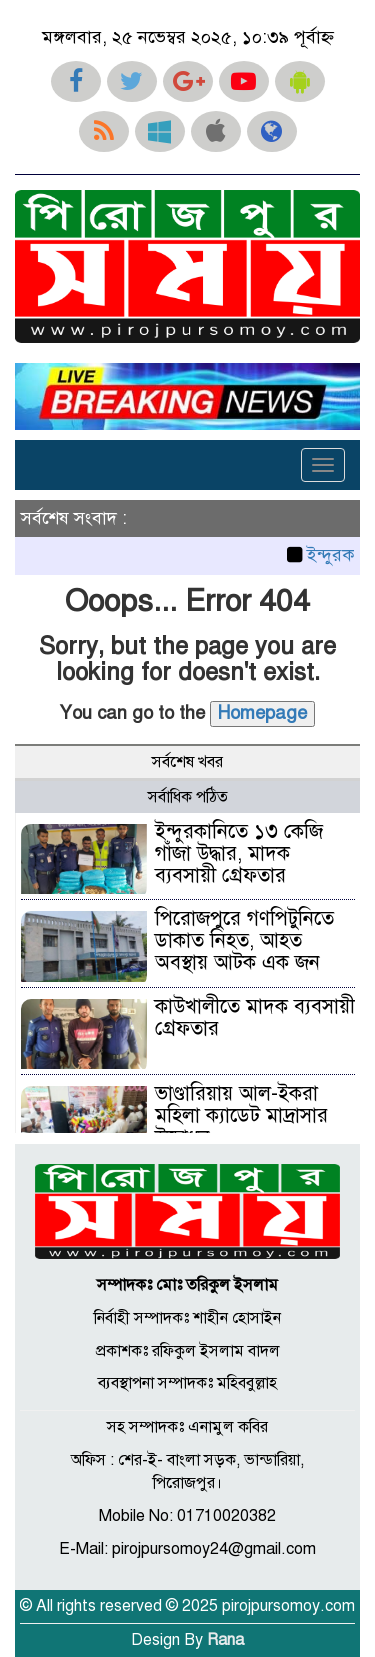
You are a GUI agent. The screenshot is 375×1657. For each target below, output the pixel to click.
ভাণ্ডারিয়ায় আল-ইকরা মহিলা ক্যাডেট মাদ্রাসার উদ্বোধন (241, 1115)
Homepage (262, 713)
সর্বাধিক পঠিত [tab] (188, 797)
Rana (225, 1640)
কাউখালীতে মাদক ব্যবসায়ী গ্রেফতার (255, 1017)
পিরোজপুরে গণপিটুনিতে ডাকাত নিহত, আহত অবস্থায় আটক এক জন (244, 940)
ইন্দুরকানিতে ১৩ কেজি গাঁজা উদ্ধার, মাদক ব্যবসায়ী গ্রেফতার (239, 853)
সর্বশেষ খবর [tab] (187, 762)
